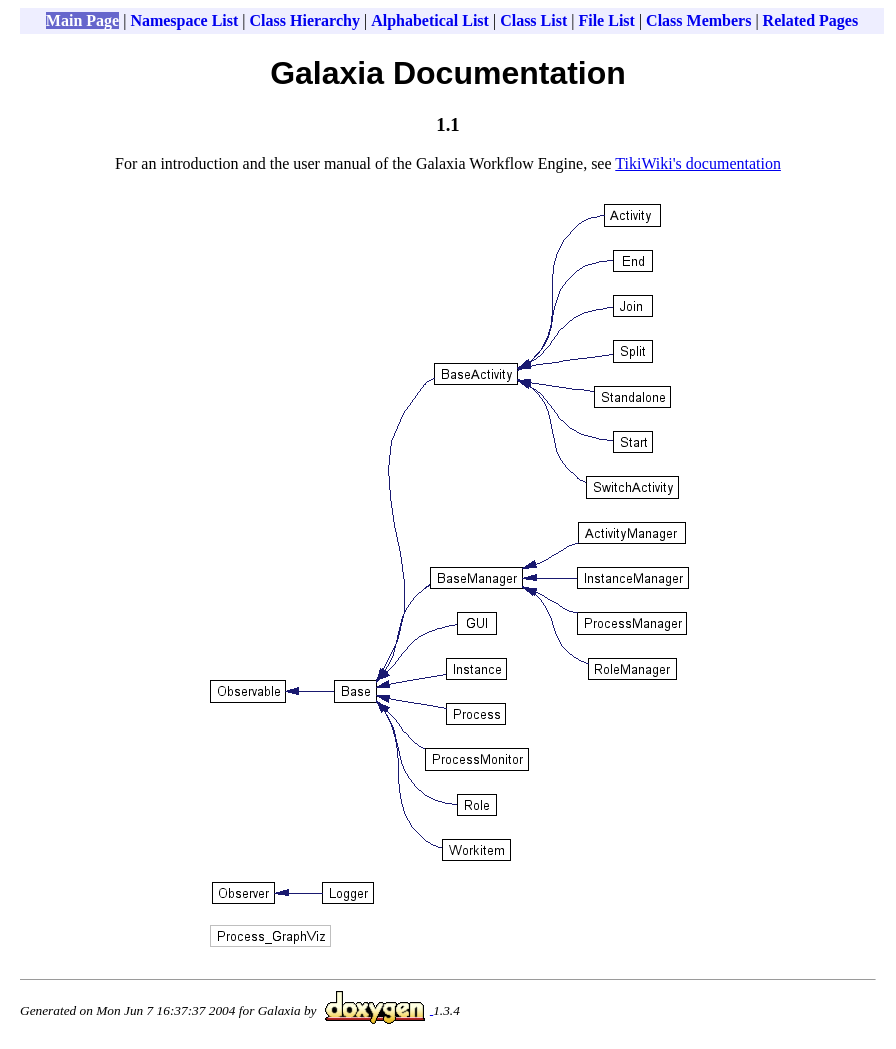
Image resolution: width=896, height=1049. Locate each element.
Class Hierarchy (305, 20)
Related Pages (811, 20)
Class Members (698, 20)
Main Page (82, 20)
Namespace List (184, 20)
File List (606, 20)
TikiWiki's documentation (698, 163)
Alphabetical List (430, 20)
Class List (533, 20)
